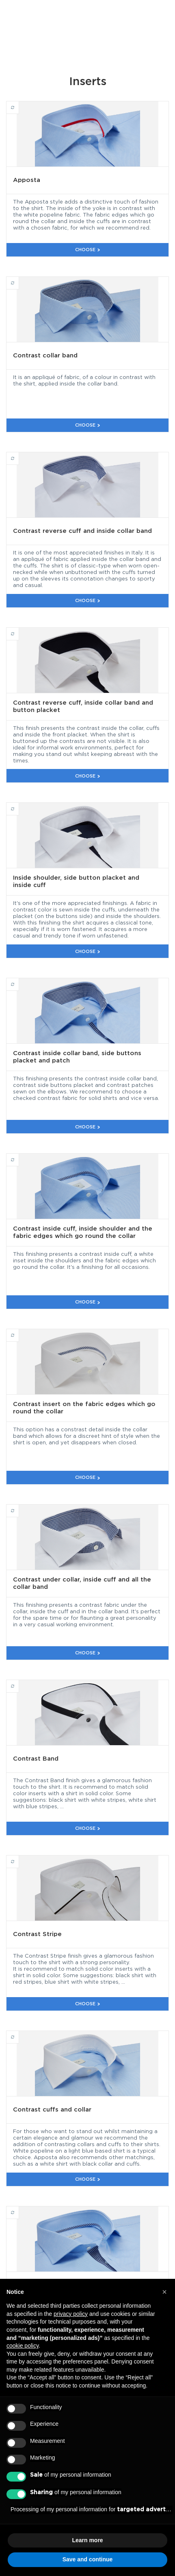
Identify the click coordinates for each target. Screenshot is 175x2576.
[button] (164, 2291)
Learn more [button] (87, 2540)
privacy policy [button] (71, 2314)
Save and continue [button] (88, 2559)
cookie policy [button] (22, 2345)
